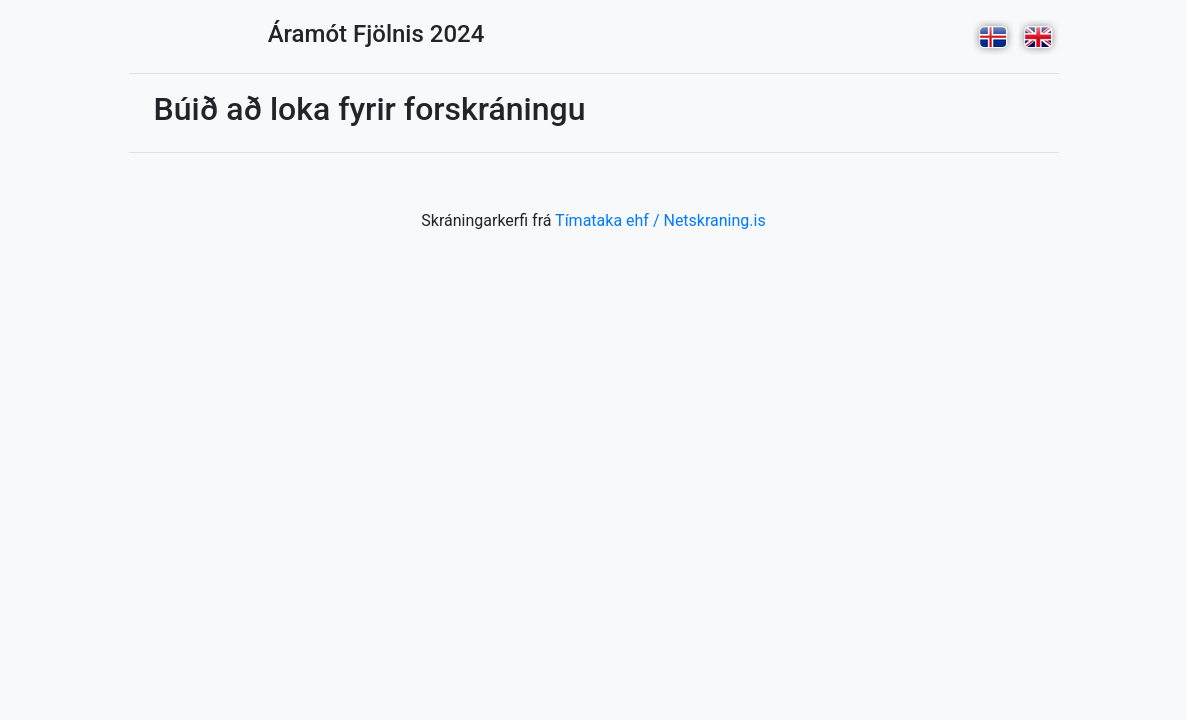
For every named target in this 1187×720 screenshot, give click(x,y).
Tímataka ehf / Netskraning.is (660, 220)
